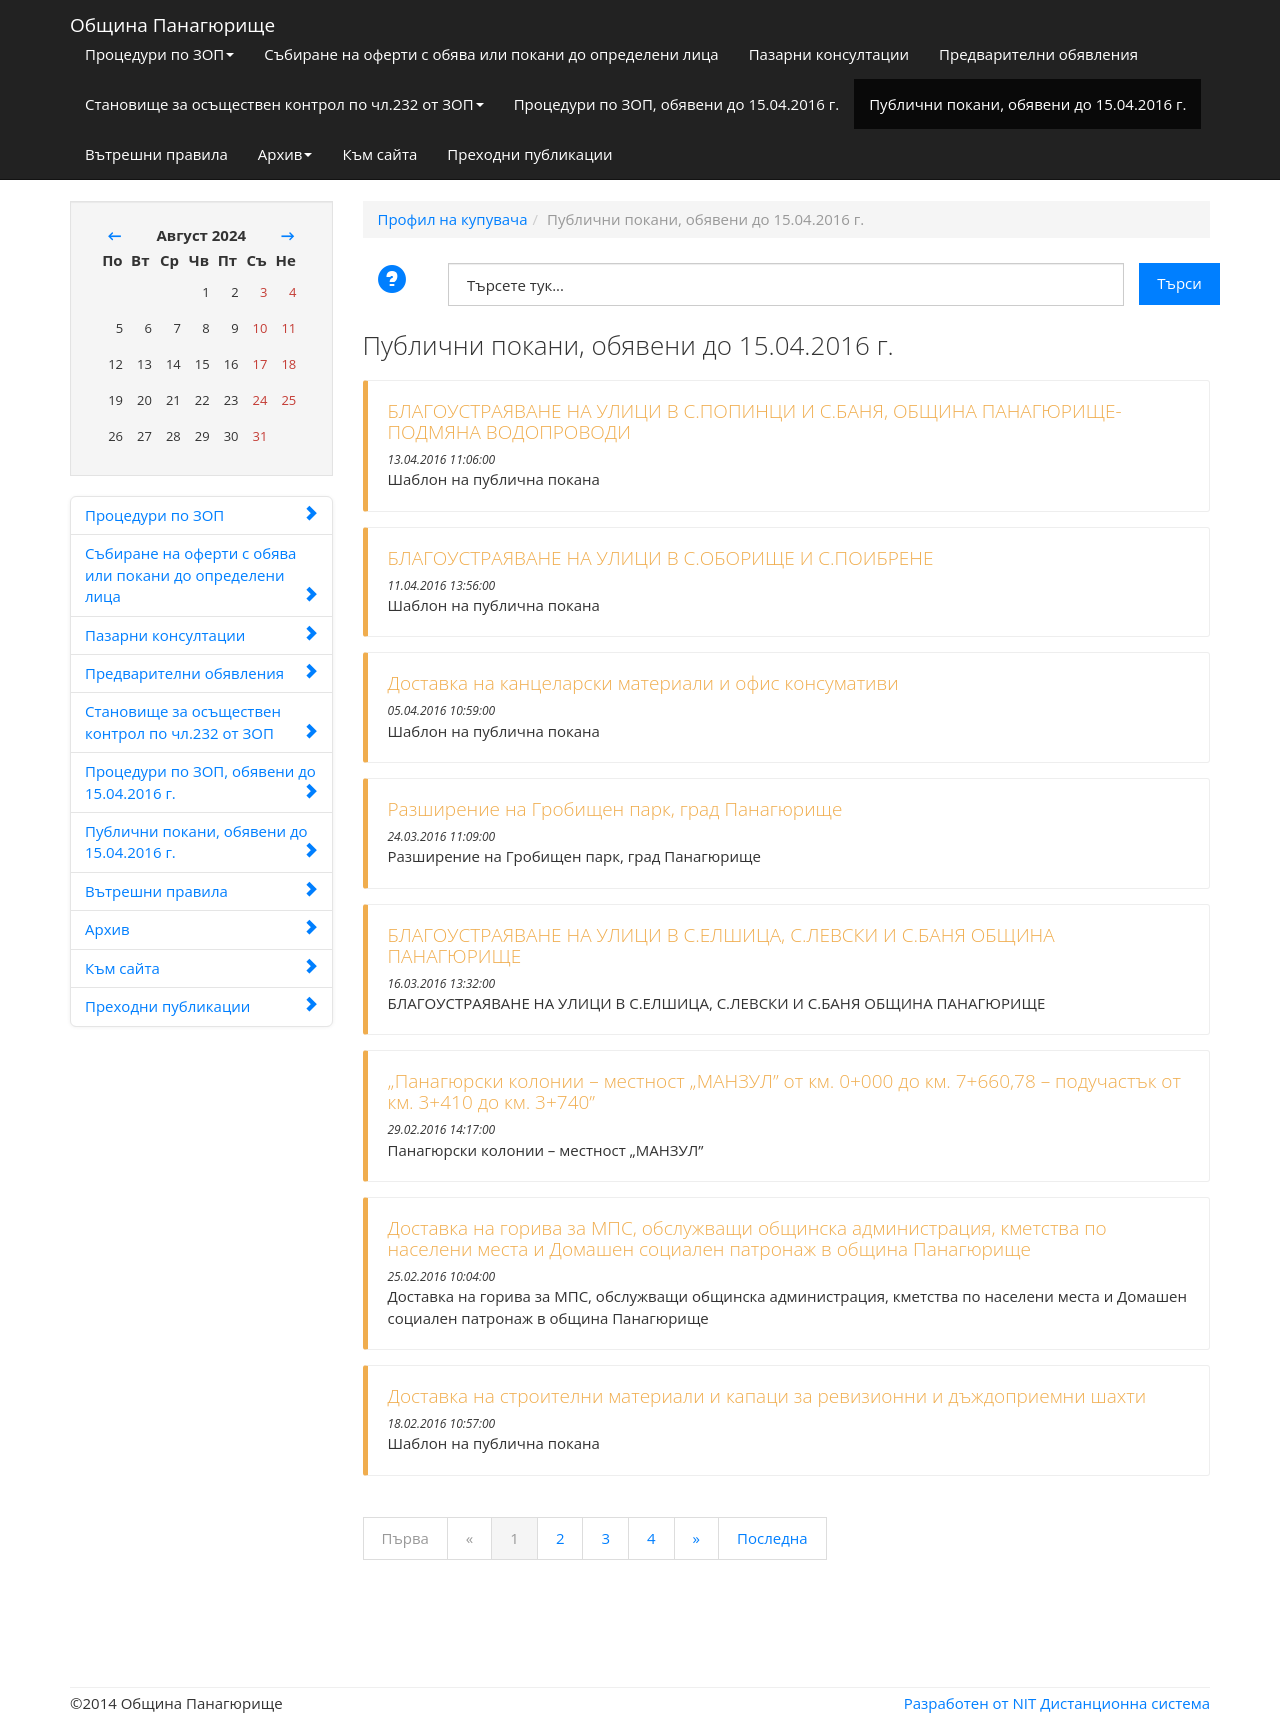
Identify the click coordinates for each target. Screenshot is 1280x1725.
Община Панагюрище (172, 21)
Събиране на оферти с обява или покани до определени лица (491, 54)
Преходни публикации (529, 154)
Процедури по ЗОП (159, 54)
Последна (772, 1538)
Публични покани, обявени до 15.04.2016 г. (1027, 104)
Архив (285, 154)
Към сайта (379, 154)
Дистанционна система (1125, 1703)
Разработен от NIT (970, 1703)
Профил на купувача (453, 219)
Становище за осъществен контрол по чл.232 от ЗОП (284, 104)
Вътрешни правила (156, 154)
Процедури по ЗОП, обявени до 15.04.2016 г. (677, 104)
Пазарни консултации (829, 54)
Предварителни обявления (1038, 54)
